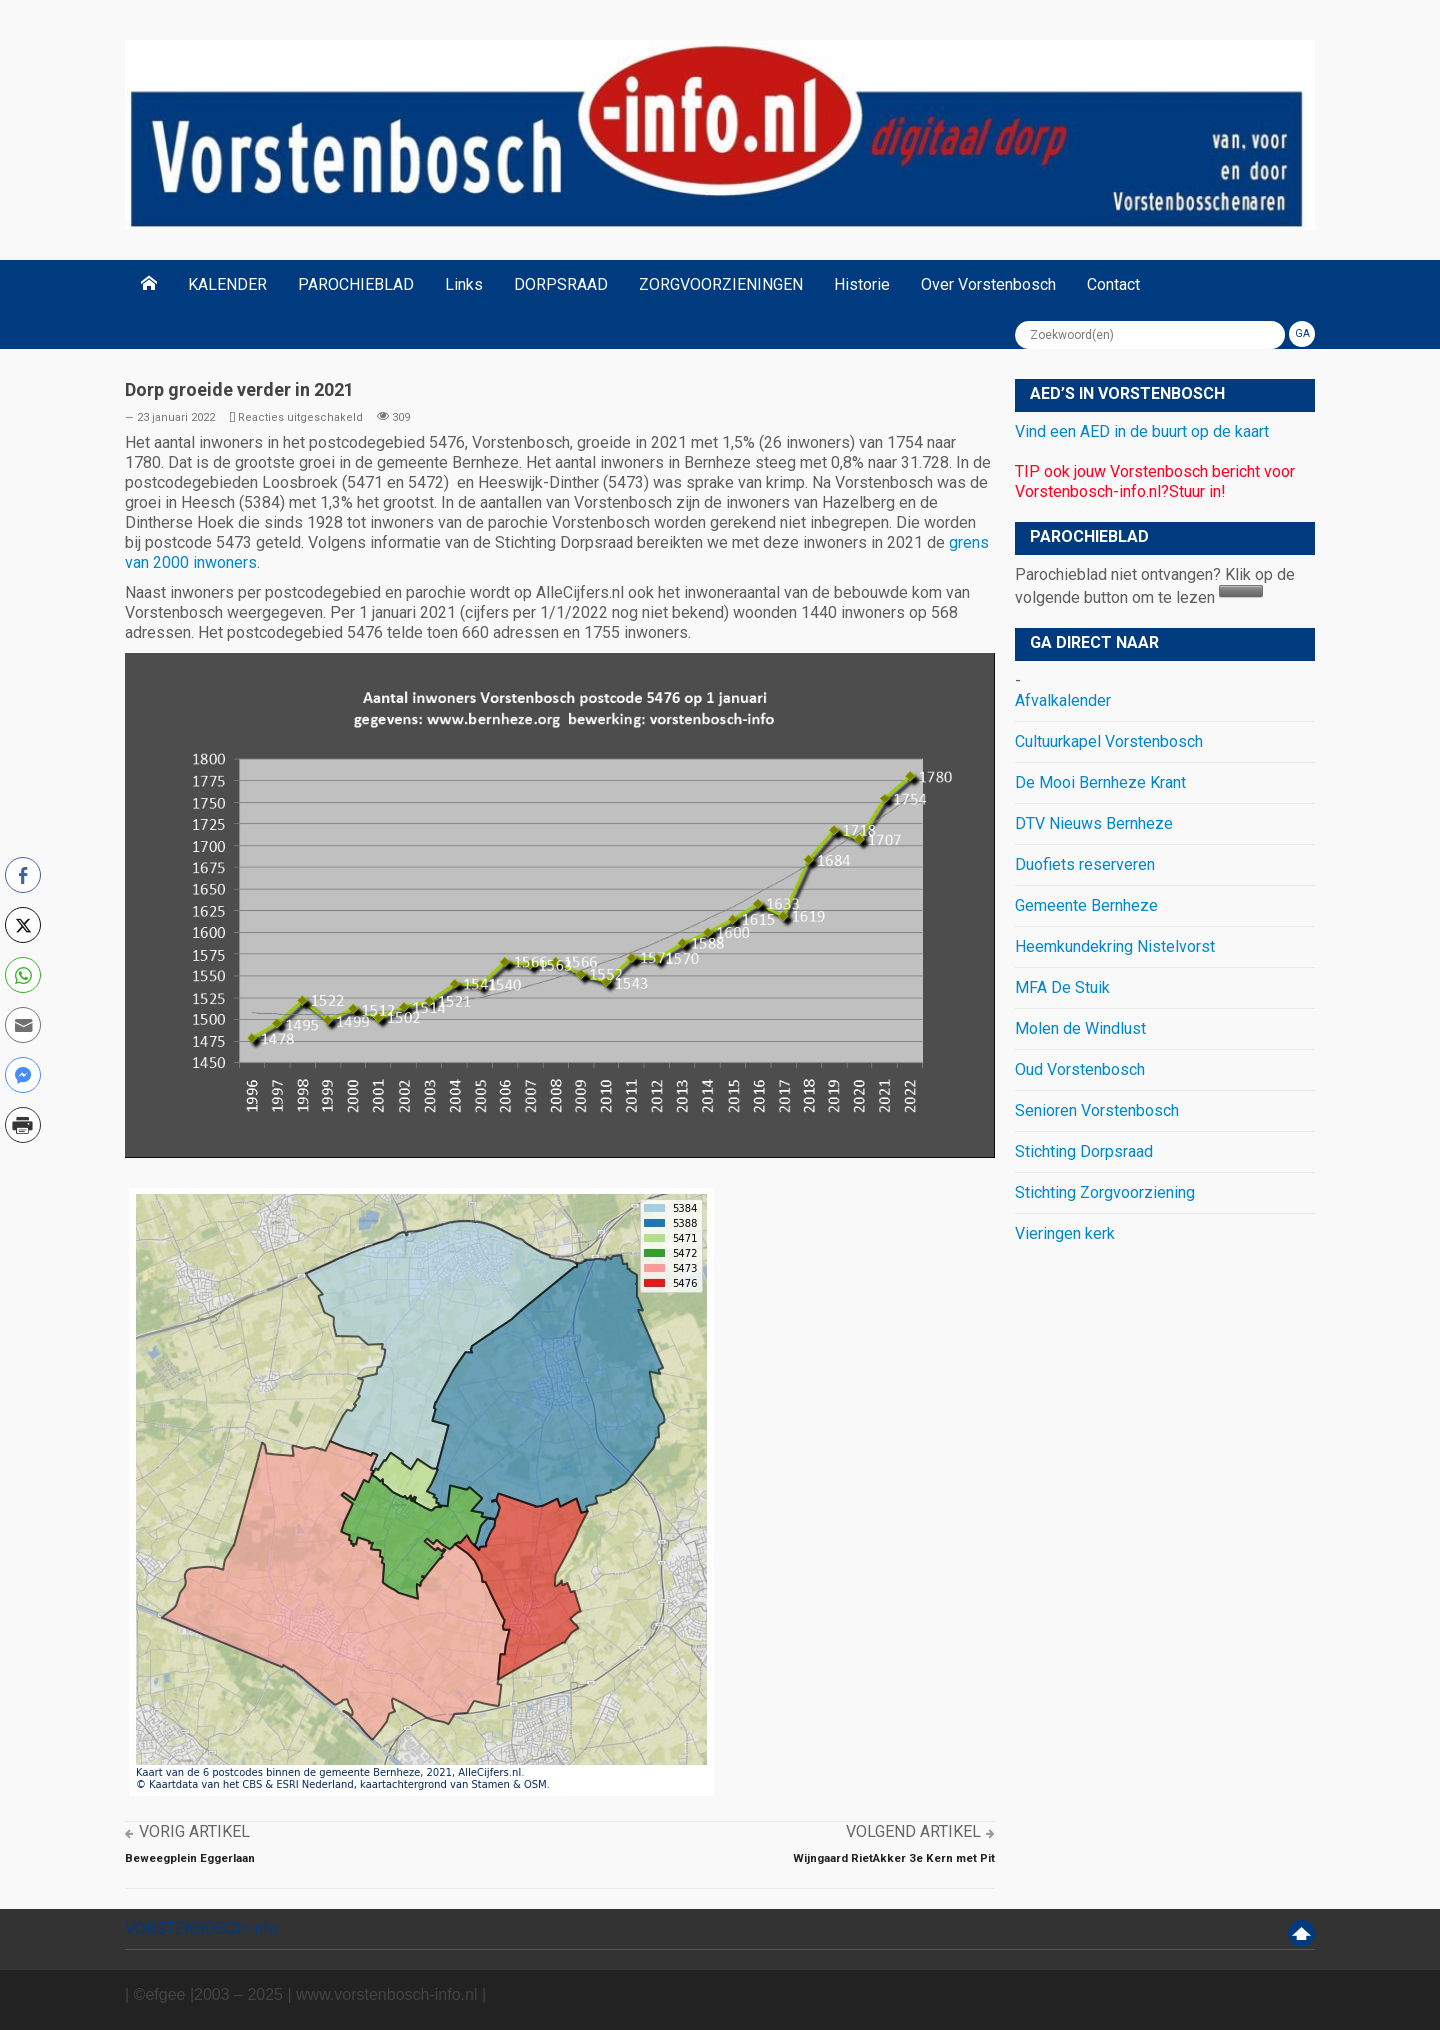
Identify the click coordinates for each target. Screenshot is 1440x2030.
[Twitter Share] (23, 925)
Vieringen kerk (1065, 1233)
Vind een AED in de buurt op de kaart (1142, 431)
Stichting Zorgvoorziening (1105, 1192)
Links (464, 284)
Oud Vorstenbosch (1080, 1069)
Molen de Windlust (1080, 1028)
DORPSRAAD (561, 284)
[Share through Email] (23, 1025)
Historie (862, 284)
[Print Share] (23, 1125)
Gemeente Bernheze (1086, 905)
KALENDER (227, 284)
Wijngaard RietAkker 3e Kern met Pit (894, 1858)
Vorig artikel (194, 1831)
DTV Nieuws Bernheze (1094, 823)
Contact (1113, 284)
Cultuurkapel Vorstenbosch (1109, 741)
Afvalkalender (1063, 700)
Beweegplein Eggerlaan (190, 1858)
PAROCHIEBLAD (356, 284)
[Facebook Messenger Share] (23, 1075)
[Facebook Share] (23, 875)
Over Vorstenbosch (988, 284)
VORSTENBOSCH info (201, 1928)
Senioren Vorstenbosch (1097, 1110)
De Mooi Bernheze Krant (1100, 782)
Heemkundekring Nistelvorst (1115, 946)
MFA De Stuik (1062, 987)
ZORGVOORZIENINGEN (721, 284)
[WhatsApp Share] (23, 975)
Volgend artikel (913, 1831)
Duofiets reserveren (1085, 864)
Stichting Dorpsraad (1084, 1151)
